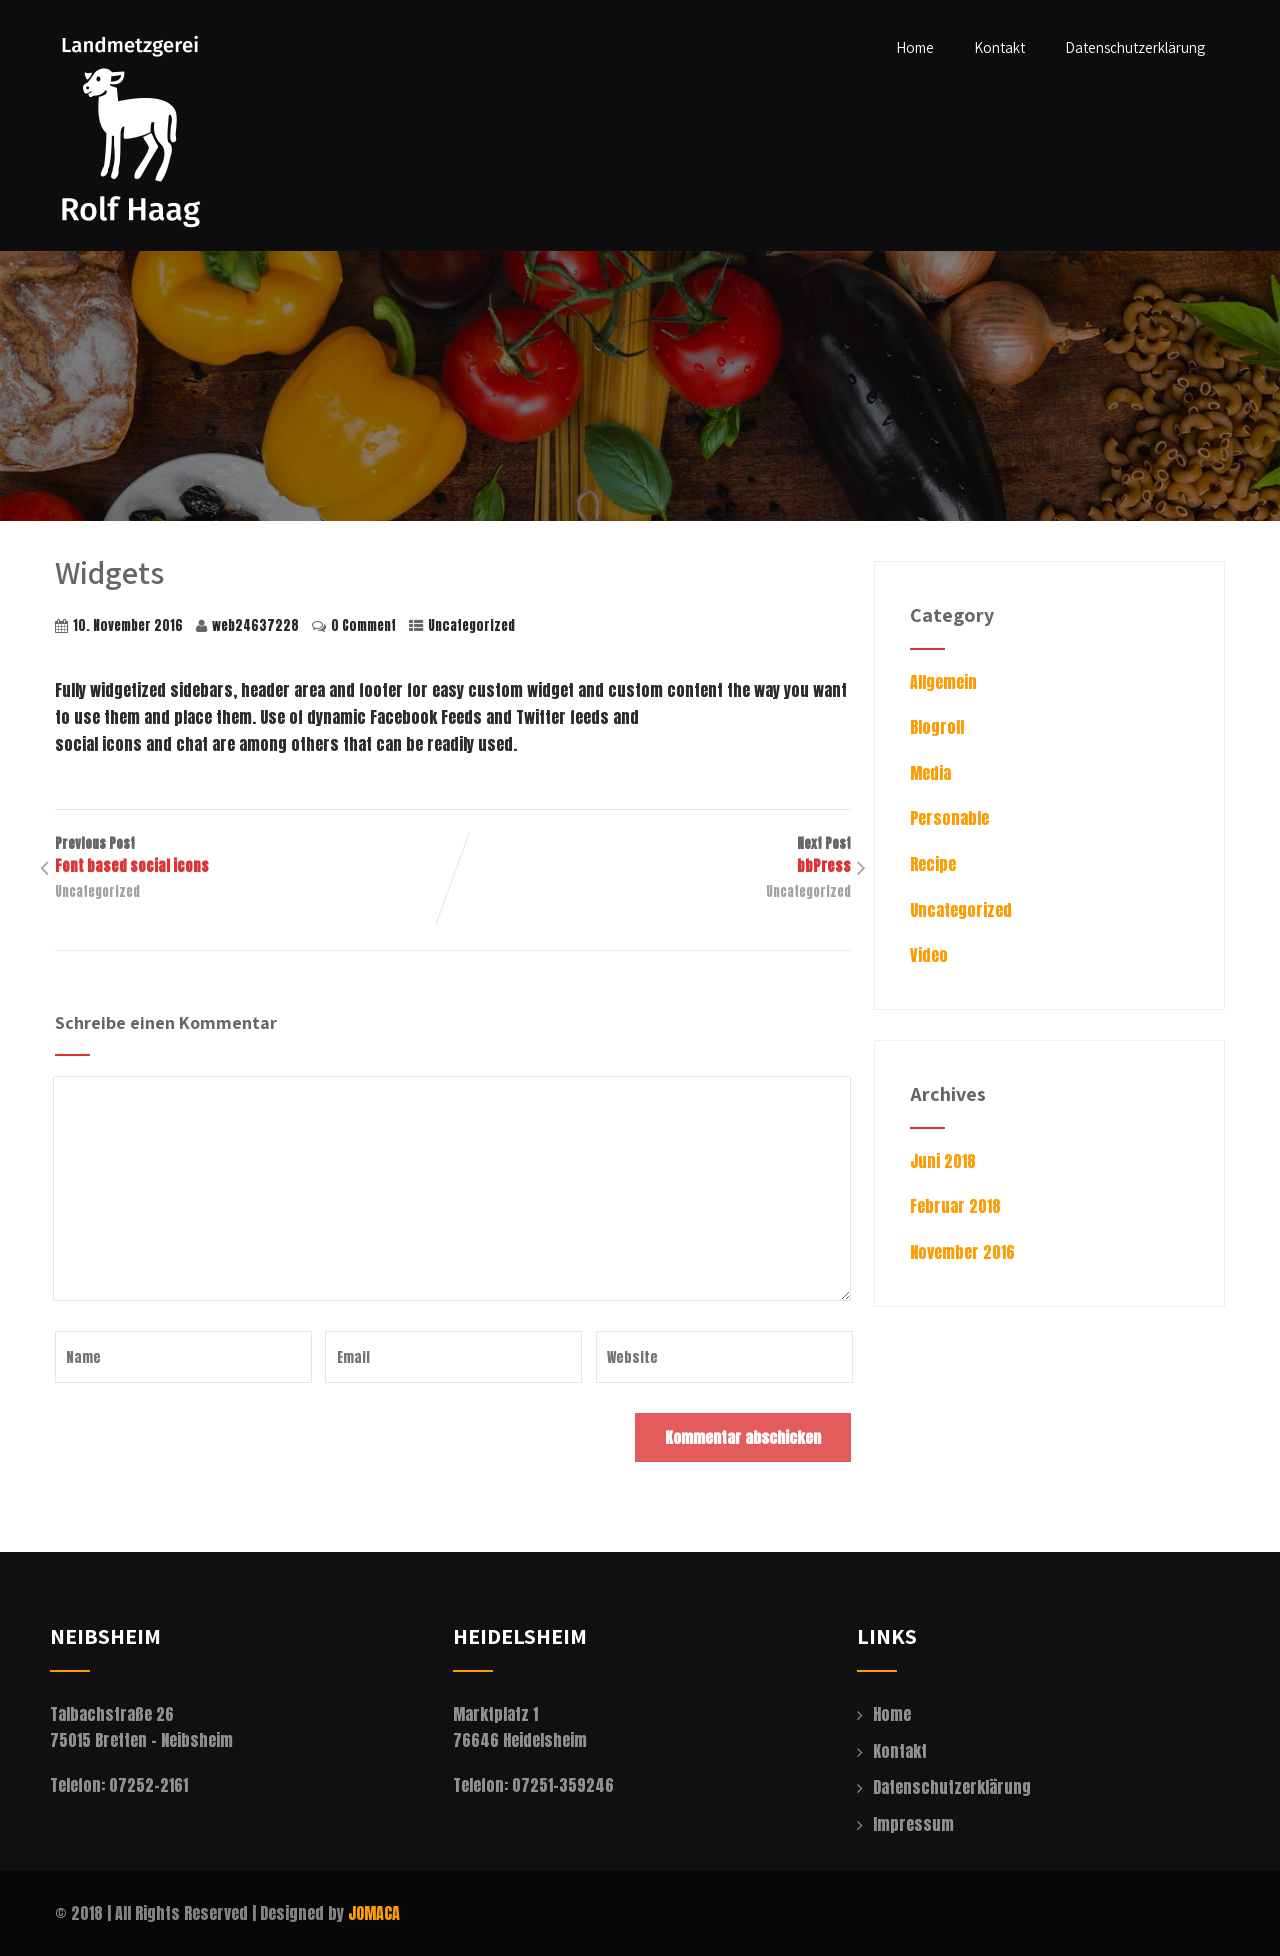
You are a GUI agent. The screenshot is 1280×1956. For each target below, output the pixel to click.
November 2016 (962, 1252)
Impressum (913, 1824)
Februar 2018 (955, 1206)
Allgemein (943, 682)
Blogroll (937, 727)
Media (930, 773)
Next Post (652, 856)
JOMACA (374, 1913)
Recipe (933, 864)
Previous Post (254, 856)
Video (929, 955)
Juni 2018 (943, 1161)
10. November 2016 (128, 625)
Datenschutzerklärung (1135, 47)
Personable (949, 818)
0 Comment (363, 625)
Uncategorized (471, 625)
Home (915, 47)
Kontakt (999, 47)
